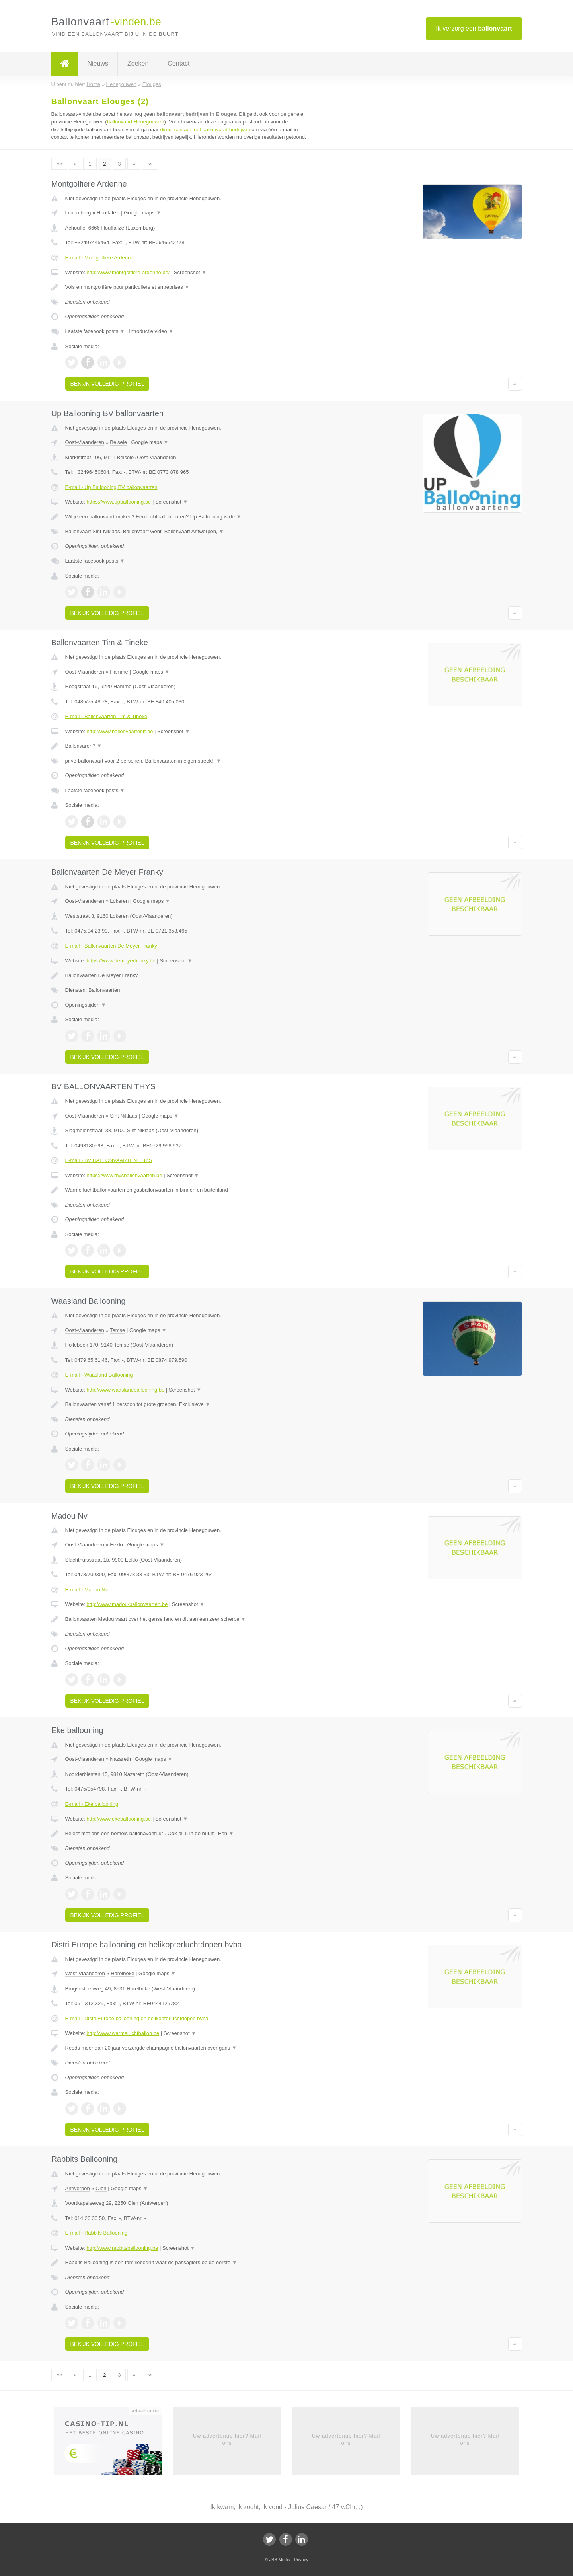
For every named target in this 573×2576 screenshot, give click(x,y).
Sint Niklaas (123, 1116)
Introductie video (151, 331)
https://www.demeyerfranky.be (120, 961)
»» (150, 164)
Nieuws (98, 63)
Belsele (118, 442)
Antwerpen (77, 2188)
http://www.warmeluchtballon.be (122, 2033)
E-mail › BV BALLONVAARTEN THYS (108, 1160)
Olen (101, 2188)
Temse (117, 1330)
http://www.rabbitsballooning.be (122, 2248)
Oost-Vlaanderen (84, 442)
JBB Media (279, 2559)
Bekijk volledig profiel (107, 383)
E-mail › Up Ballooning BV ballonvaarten (111, 487)
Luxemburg (78, 213)
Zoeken (137, 63)
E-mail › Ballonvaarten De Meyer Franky (111, 946)
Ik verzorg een (474, 28)
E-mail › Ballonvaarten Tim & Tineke (106, 716)
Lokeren (119, 901)
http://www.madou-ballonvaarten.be (127, 1604)
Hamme (119, 672)
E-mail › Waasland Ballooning (99, 1375)
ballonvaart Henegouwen (135, 122)
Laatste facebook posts (95, 331)
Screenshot (190, 272)
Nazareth (120, 1759)
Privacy (301, 2559)
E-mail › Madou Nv (86, 1590)
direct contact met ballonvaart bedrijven (205, 129)
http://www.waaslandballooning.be (125, 1390)
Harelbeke (122, 1973)
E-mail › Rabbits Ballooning (96, 2233)
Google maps (142, 213)
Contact (178, 63)
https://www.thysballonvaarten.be (124, 1175)
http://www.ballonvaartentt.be (119, 731)
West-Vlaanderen (85, 1973)
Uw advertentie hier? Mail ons (227, 2439)
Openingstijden (85, 1005)
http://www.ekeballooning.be (118, 1819)
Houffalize (108, 213)
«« (59, 164)
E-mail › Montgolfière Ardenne (99, 258)
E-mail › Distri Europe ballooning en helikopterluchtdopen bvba (137, 2018)
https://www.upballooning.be (118, 502)
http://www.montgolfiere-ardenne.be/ (128, 272)
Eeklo (116, 1545)
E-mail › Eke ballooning (92, 1804)
